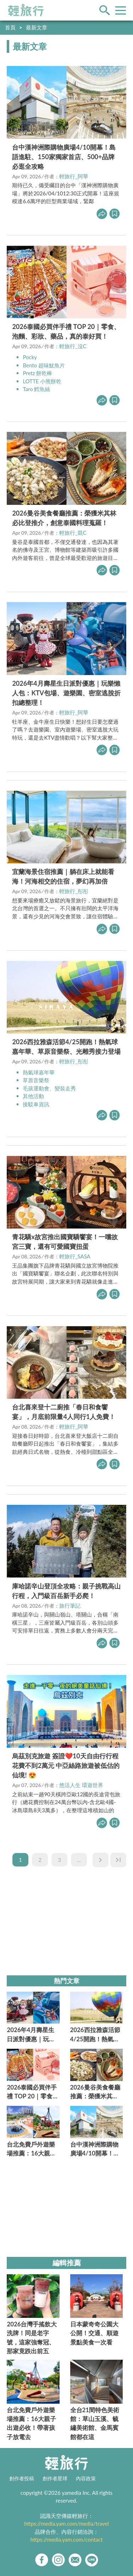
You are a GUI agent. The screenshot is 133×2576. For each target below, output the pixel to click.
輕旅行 (26, 10)
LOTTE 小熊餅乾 (42, 381)
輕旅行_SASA (74, 1256)
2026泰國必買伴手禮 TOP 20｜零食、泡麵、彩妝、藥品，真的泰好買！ (66, 331)
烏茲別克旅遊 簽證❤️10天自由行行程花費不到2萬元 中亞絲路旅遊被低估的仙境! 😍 (66, 1765)
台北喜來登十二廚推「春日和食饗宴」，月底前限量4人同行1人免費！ (63, 1411)
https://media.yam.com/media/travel (66, 2523)
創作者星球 (55, 2478)
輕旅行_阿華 (73, 176)
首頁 (10, 27)
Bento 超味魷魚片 (44, 365)
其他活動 (33, 1096)
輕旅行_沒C (73, 346)
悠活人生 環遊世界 (81, 1785)
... (79, 1860)
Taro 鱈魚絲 (36, 389)
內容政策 (86, 2478)
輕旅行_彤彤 (73, 891)
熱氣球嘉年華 (39, 1072)
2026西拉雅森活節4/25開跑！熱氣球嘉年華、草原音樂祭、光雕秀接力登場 (66, 1046)
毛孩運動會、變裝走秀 (49, 1088)
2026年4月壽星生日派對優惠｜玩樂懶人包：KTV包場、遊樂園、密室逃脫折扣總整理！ (66, 692)
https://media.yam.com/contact (67, 2539)
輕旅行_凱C (73, 532)
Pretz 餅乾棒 (37, 373)
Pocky (30, 357)
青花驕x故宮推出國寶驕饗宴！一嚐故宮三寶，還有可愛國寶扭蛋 (64, 1241)
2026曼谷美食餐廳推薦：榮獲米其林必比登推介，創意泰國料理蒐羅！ (64, 518)
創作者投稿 (21, 2478)
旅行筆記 (70, 1605)
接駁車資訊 (36, 1104)
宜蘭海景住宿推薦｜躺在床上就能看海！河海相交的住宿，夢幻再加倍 (63, 876)
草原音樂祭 (36, 1080)
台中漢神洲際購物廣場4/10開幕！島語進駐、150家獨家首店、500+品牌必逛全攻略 (64, 156)
